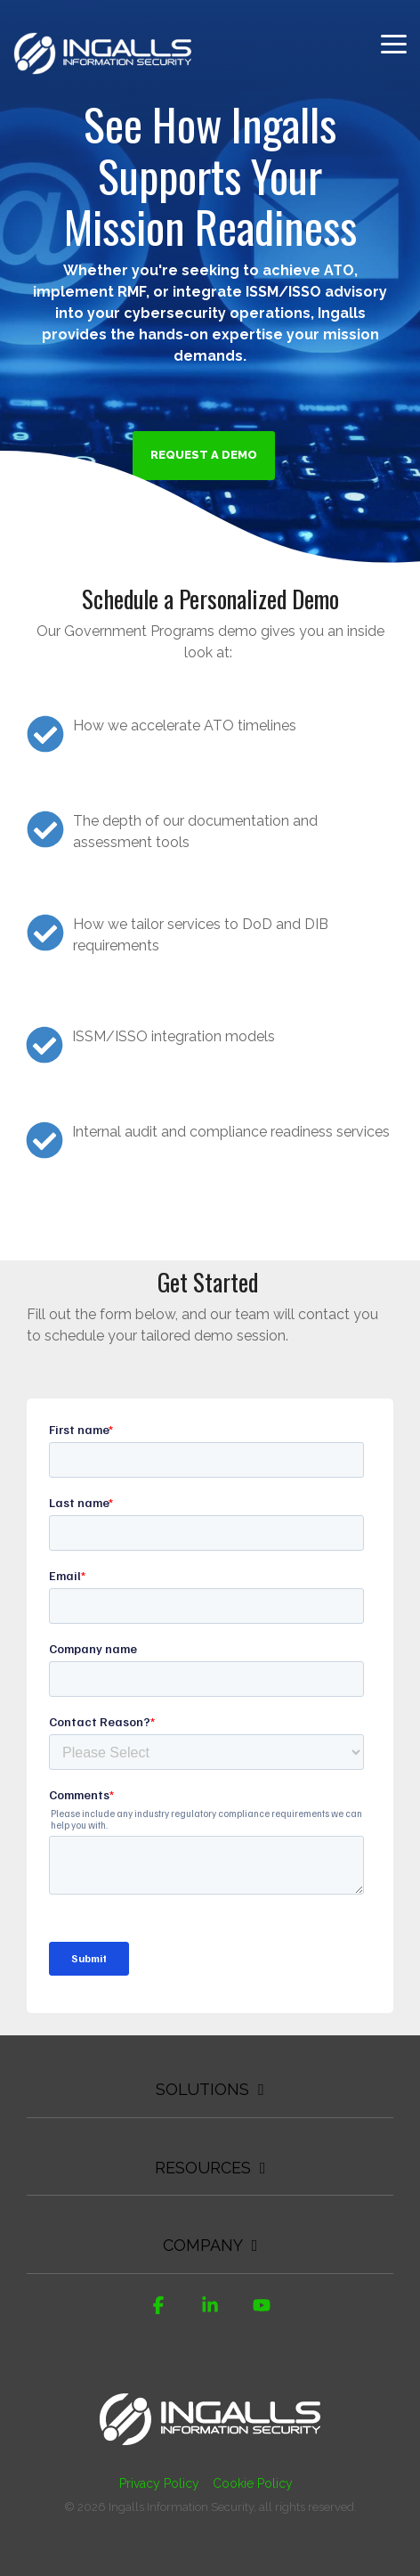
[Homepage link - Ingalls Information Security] (210, 2453)
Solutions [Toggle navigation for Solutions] (202, 2089)
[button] (394, 43)
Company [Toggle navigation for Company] (203, 2245)
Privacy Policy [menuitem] (159, 2483)
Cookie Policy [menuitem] (253, 2483)
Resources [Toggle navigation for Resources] (203, 2167)
